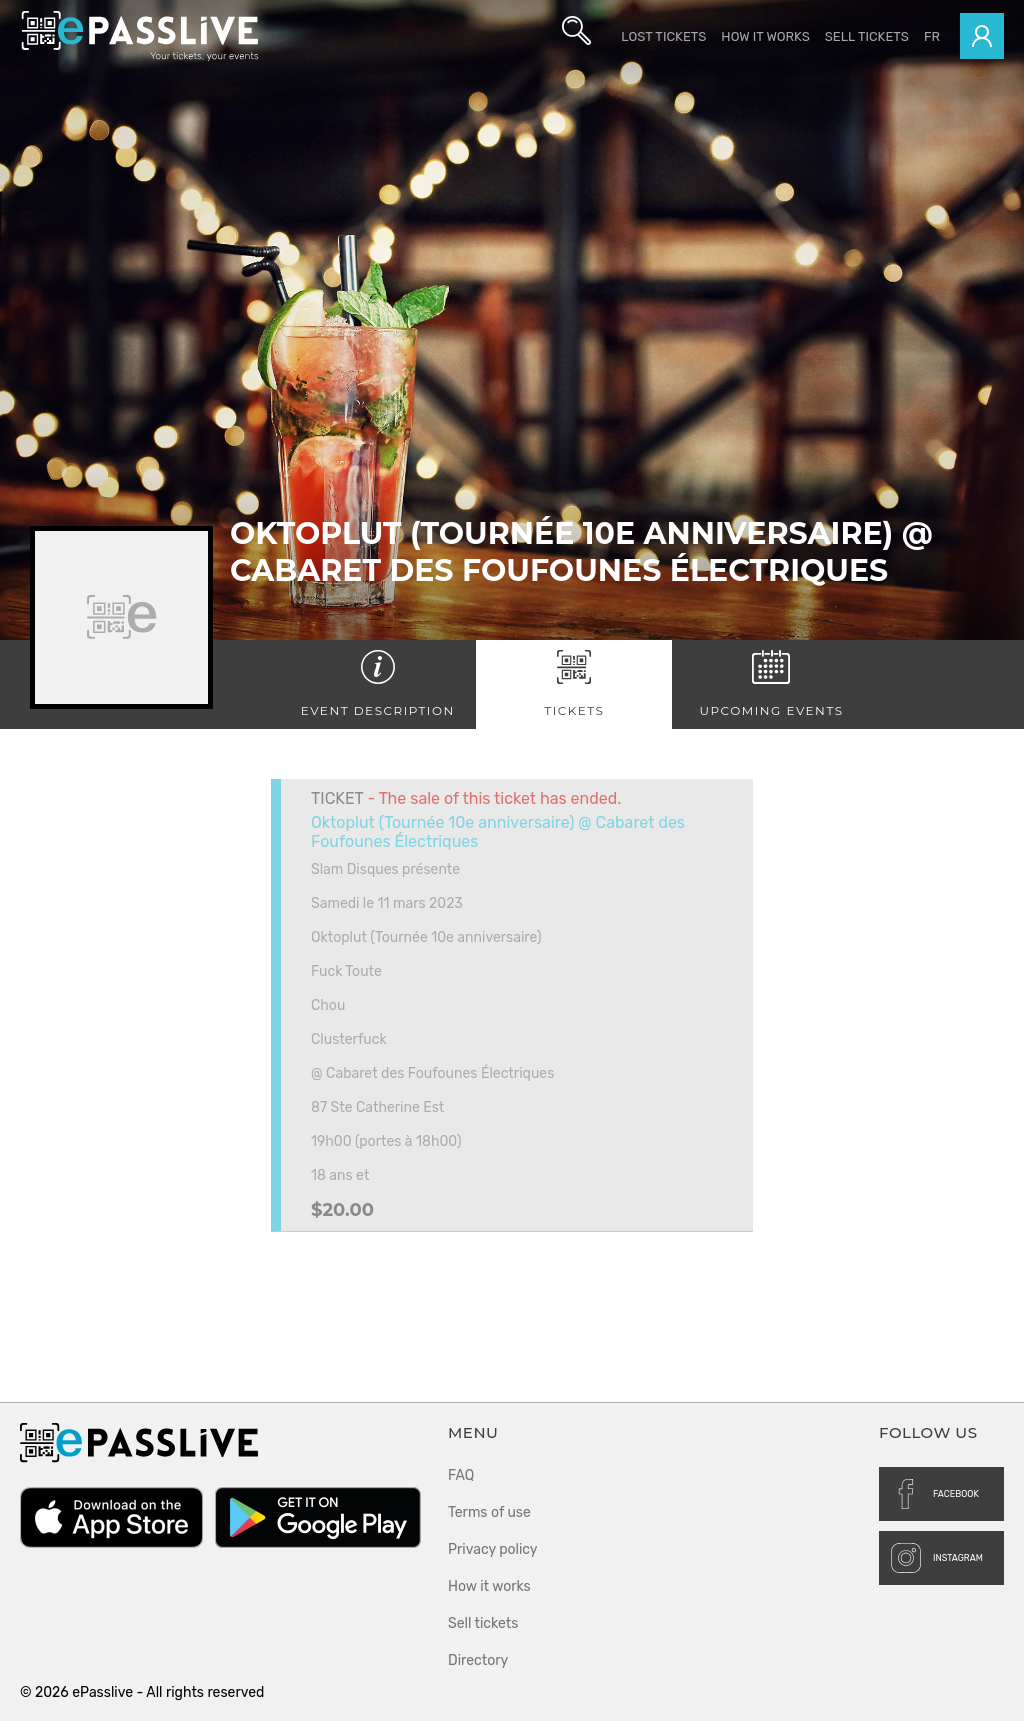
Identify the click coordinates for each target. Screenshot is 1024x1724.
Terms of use (489, 1515)
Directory (478, 1663)
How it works (765, 36)
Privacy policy (493, 1552)
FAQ (461, 1478)
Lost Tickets (663, 36)
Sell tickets (867, 36)
